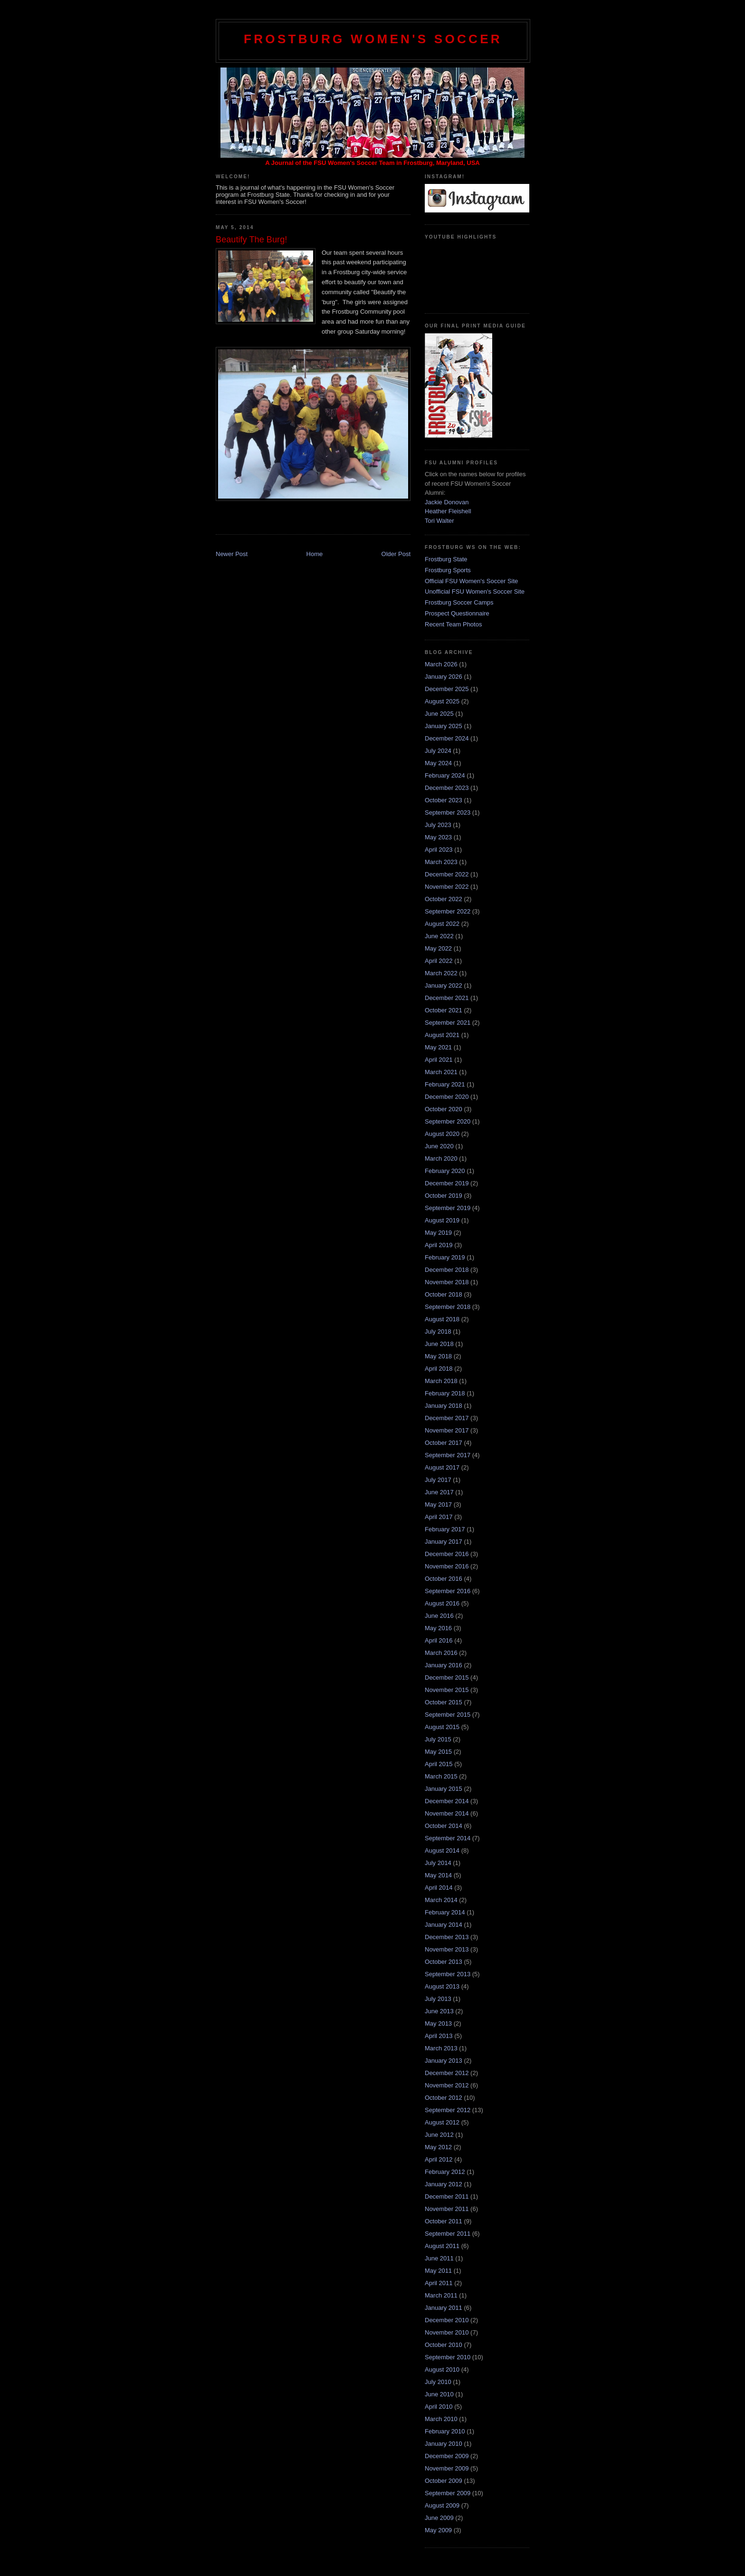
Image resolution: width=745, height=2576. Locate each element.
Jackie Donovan (447, 502)
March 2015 (441, 1776)
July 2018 (438, 1331)
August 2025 (442, 701)
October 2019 (443, 1195)
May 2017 (438, 1504)
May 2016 (438, 1628)
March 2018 (441, 1380)
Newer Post (232, 553)
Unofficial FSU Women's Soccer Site (475, 591)
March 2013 (441, 2048)
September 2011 (447, 2233)
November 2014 (447, 1813)
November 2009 (447, 2468)
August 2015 (442, 1726)
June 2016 (439, 1615)
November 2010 (447, 2332)
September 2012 (447, 2110)
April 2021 (439, 1059)
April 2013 (439, 2035)
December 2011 (447, 2196)
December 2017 (447, 1418)
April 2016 (439, 1640)
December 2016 (447, 1553)
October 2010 (443, 2344)
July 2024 (438, 750)
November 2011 (447, 2208)
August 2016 (442, 1603)
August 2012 (442, 2122)
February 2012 (445, 2171)
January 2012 (443, 2184)
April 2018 (439, 1368)
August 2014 (442, 1850)
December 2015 (447, 1677)
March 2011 (441, 2295)
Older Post (396, 553)
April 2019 (439, 1245)
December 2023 (447, 787)
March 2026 (441, 664)
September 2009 (447, 2493)
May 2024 (438, 763)
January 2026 (443, 676)
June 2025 (439, 713)
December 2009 (447, 2456)
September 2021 (447, 1022)
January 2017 (443, 1541)
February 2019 (445, 1257)
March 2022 (441, 973)
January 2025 (443, 726)
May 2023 (438, 837)
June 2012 (439, 2134)
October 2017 (443, 1442)
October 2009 (443, 2480)
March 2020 (441, 1158)
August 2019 (442, 1220)
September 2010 (447, 2357)
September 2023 (447, 812)
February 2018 (445, 1393)
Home (314, 553)
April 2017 (439, 1516)
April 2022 (439, 960)
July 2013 (438, 1998)
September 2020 (447, 1121)
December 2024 (447, 738)
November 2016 (447, 1566)
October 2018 (443, 1294)
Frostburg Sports (448, 570)
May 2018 (438, 1356)
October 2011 (443, 2221)
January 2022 (443, 985)
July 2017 (438, 1479)
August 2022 (442, 923)
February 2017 (445, 1529)
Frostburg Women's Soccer (373, 39)
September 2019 (447, 1207)
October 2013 (443, 1961)
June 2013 (439, 2011)
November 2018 (447, 1282)
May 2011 (438, 2270)
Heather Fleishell (448, 511)
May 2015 (438, 1751)
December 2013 (447, 1937)
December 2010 (447, 2320)
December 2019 (447, 1183)
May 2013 (438, 2023)
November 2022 (447, 886)
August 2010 (442, 2369)
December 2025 (447, 688)
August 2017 (442, 1467)
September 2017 (447, 1455)
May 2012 (438, 2147)
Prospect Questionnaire (457, 613)
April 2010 (439, 2406)
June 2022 (439, 936)
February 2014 (445, 1912)
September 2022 (447, 911)
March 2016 (441, 1652)
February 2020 (445, 1170)
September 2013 (447, 1974)
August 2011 (442, 2245)
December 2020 (447, 1096)
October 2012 (443, 2097)
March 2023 (441, 861)
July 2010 (438, 2381)
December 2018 (447, 1269)
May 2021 (438, 1047)
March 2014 (441, 1899)
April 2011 (439, 2283)
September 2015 (447, 1714)
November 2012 (447, 2085)
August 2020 (442, 1133)
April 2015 (439, 1764)
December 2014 (447, 1801)
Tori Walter (439, 520)
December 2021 (447, 997)
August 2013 (442, 1986)
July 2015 (438, 1739)
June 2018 (439, 1343)
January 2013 (443, 2060)
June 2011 (439, 2258)
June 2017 (439, 1492)
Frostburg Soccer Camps (459, 602)
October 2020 (443, 1109)
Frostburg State (446, 559)
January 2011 (443, 2307)
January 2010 (443, 2443)
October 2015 (443, 1702)
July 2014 (438, 1862)
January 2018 (443, 1405)
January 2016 (443, 1665)
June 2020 (439, 1146)
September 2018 (447, 1306)
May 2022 (438, 948)
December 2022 (447, 874)
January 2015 (443, 1788)
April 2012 (439, 2159)
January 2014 (443, 1924)
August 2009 (442, 2505)
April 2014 (439, 1887)
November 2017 (447, 1430)
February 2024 (445, 775)
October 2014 (443, 1825)
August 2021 (442, 1034)
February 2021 (445, 1084)
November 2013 (447, 1949)
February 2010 (445, 2431)
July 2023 (438, 824)
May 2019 (438, 1232)
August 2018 (442, 1319)
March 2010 (441, 2418)
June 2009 (439, 2517)
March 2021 (441, 1072)
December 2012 (447, 2072)
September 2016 (447, 1591)
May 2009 (438, 2530)
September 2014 (447, 1838)
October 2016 (443, 1578)
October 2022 (443, 899)
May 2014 (438, 1875)
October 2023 (443, 800)
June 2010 (439, 2394)
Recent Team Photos (453, 624)
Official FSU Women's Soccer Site (471, 581)
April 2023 (439, 849)
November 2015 (447, 1689)
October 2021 (443, 1010)
